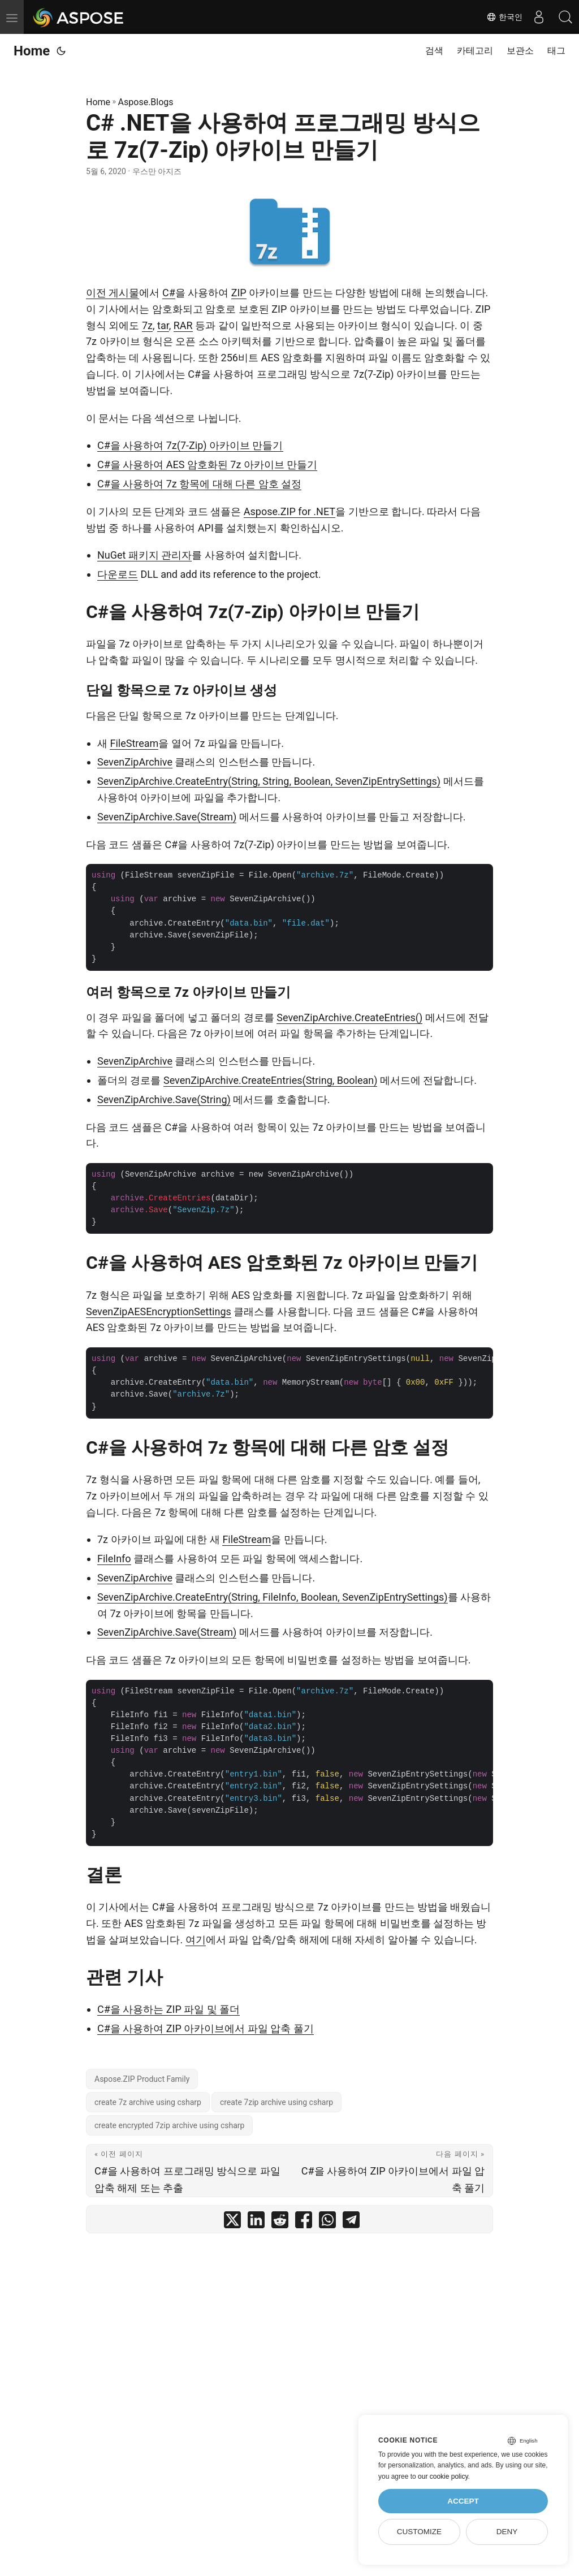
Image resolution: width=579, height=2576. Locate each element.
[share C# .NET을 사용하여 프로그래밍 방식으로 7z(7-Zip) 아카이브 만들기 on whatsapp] (327, 2222)
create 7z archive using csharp (147, 2102)
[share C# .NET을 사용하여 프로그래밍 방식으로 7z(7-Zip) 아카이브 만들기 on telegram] (351, 2222)
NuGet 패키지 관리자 (144, 555)
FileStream (134, 743)
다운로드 (117, 574)
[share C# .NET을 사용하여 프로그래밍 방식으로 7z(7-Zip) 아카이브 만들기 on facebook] (303, 2222)
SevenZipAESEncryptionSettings (158, 1311)
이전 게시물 (112, 293)
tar (163, 325)
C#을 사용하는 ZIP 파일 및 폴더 (168, 2009)
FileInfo (114, 1558)
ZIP (239, 293)
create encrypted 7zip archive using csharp (169, 2125)
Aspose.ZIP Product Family (141, 2079)
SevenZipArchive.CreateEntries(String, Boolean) (270, 1080)
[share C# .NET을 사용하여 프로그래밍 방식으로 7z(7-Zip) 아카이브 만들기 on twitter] (232, 2222)
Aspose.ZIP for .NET (289, 511)
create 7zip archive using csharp (276, 2102)
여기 (195, 1940)
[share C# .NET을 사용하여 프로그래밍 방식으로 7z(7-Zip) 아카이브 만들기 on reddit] (279, 2222)
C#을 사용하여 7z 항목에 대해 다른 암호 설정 (199, 484)
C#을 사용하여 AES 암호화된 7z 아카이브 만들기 (207, 464)
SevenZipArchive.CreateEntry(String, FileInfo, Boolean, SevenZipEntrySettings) (272, 1597)
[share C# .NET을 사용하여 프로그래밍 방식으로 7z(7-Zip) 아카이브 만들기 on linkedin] (256, 2222)
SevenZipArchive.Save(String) (164, 1099)
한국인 (501, 17)
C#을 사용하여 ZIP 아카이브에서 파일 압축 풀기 (205, 2028)
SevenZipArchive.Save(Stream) (166, 817)
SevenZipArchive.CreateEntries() (349, 1017)
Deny (507, 2531)
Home (32, 51)
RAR (183, 325)
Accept (463, 2501)
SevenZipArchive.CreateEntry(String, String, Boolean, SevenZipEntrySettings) (268, 781)
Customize (419, 2531)
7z (147, 325)
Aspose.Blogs (146, 102)
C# (168, 293)
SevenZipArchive (134, 762)
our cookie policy (443, 2476)
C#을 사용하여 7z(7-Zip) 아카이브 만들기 (190, 445)
